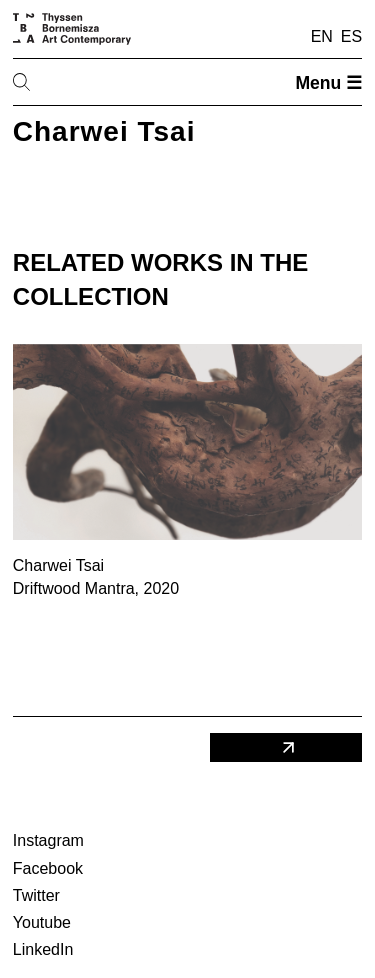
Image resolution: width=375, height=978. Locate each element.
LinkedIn (43, 949)
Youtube (42, 922)
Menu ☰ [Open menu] (328, 83)
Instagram (48, 840)
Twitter (36, 895)
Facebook (48, 868)
